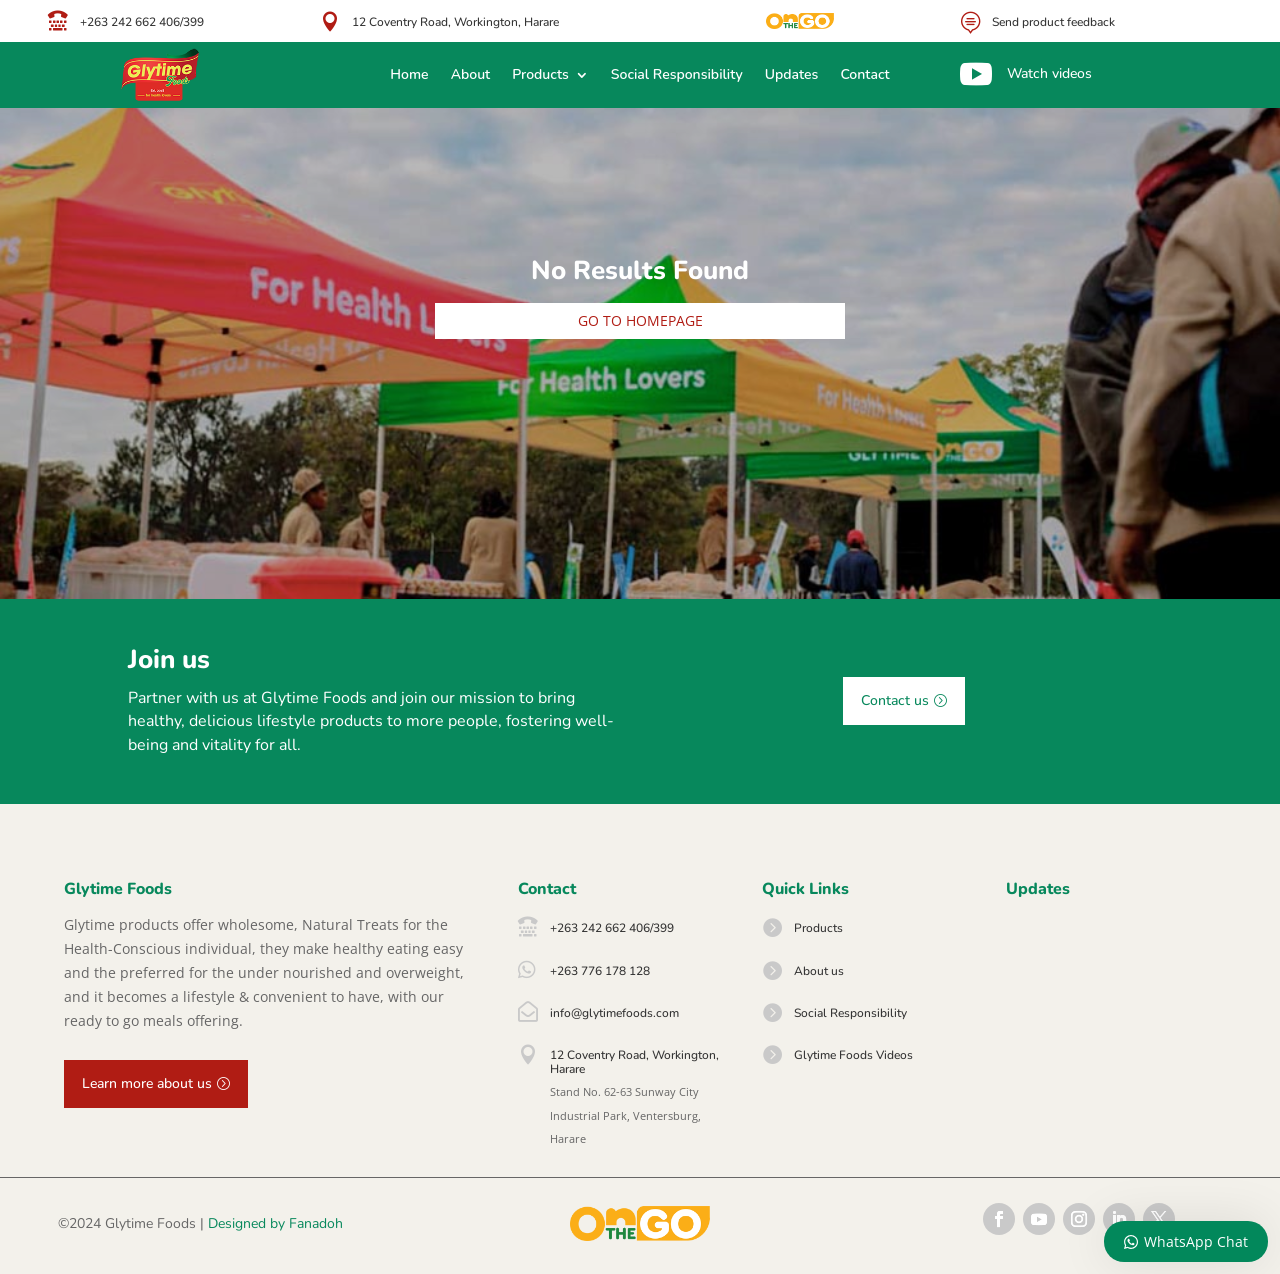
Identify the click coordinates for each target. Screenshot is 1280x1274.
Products (540, 76)
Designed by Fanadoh (275, 1223)
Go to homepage (640, 320)
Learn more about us (147, 1083)
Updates (792, 76)
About (471, 76)
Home (409, 76)
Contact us (895, 700)
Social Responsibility (677, 76)
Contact (864, 76)
